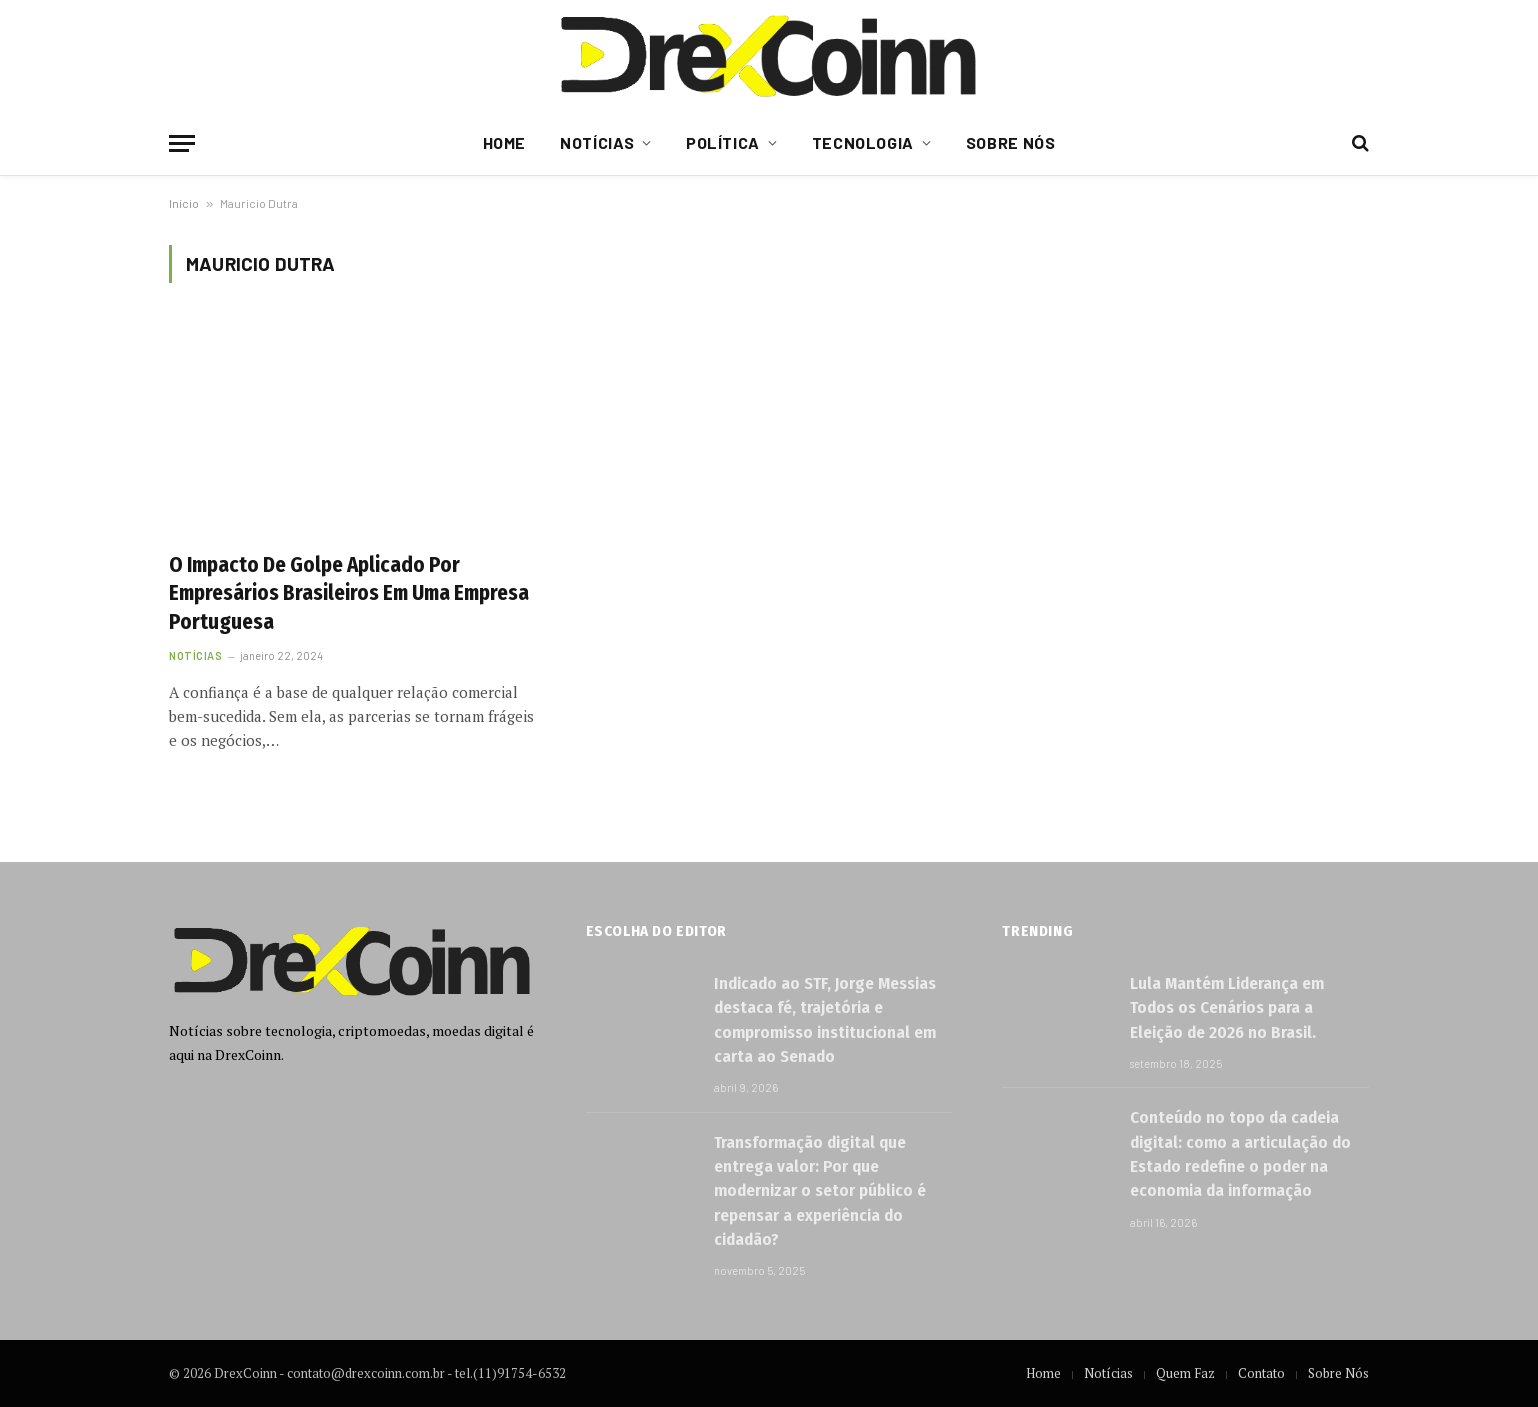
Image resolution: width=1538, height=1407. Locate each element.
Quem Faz (1185, 1373)
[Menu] (182, 143)
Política (723, 142)
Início (184, 203)
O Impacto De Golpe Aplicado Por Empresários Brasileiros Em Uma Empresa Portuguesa (349, 593)
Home (505, 142)
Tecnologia (863, 142)
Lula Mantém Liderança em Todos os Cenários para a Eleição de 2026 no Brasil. (1227, 1008)
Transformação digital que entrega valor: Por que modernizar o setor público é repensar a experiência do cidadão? (820, 1191)
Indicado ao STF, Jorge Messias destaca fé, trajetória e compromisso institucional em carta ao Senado (825, 1020)
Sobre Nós (1011, 142)
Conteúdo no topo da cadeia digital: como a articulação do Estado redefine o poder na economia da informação (1240, 1154)
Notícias (597, 142)
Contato (1261, 1373)
